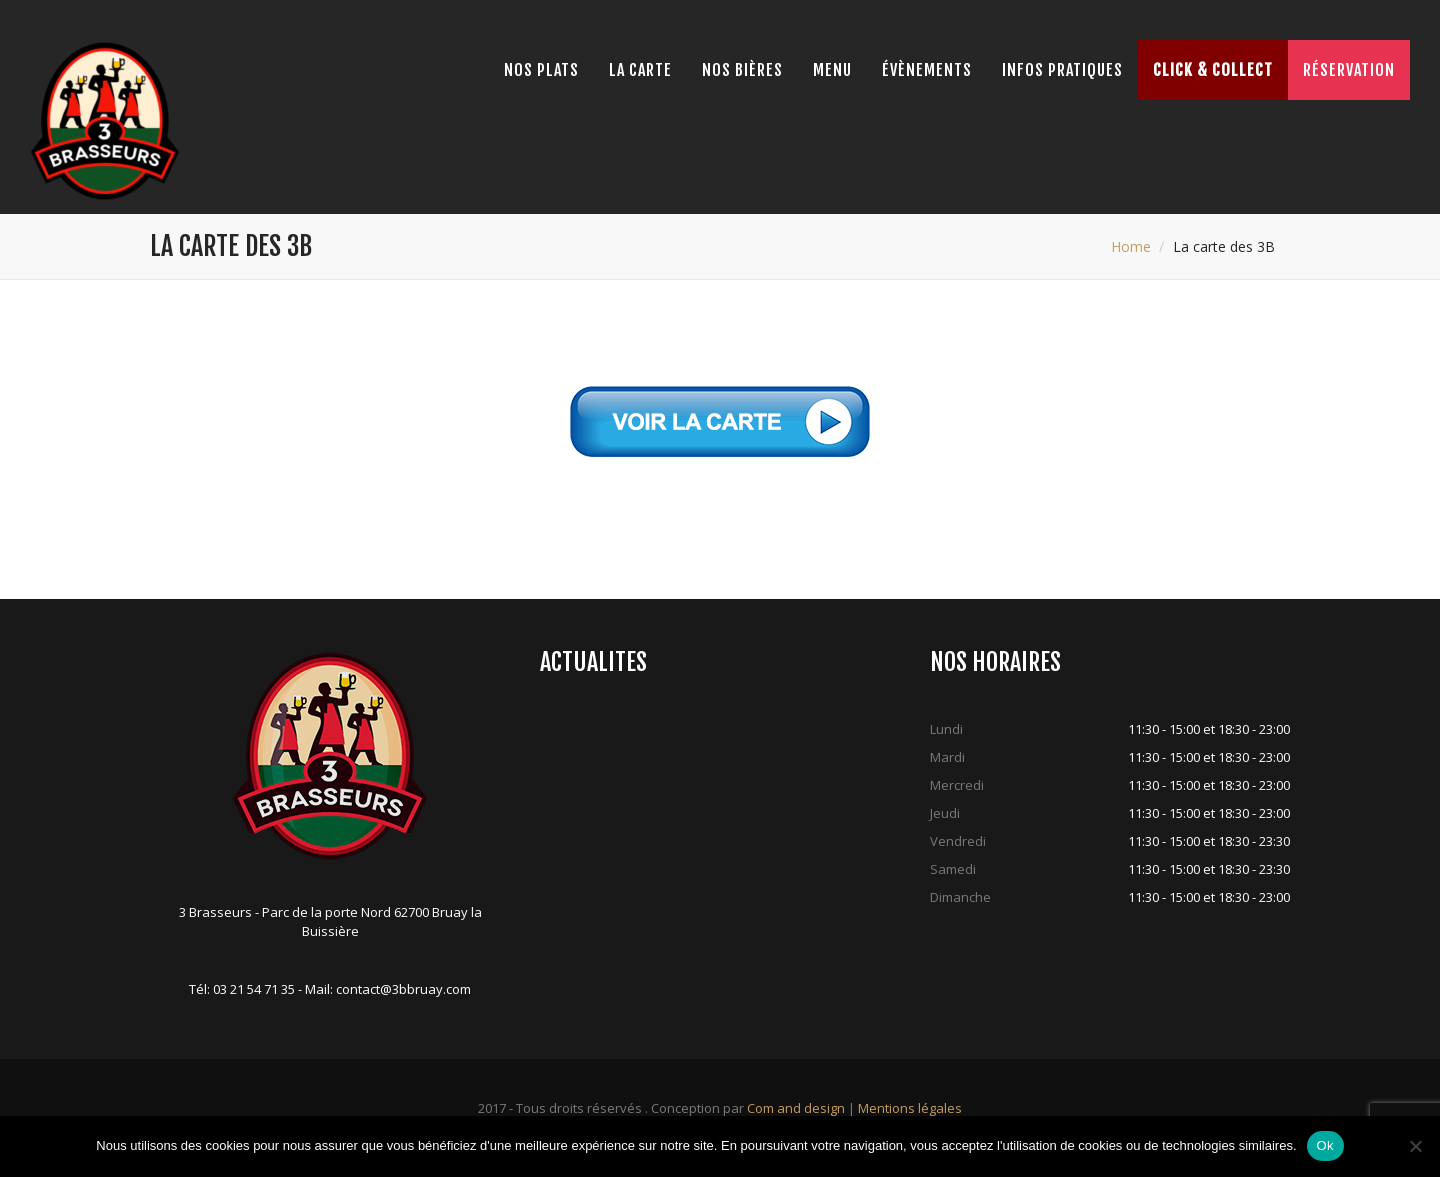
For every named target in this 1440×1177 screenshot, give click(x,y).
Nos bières (742, 70)
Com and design (796, 1108)
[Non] (1415, 1146)
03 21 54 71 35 (254, 989)
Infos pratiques (1062, 70)
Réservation (1349, 70)
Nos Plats (541, 70)
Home (1131, 246)
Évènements (927, 70)
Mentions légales (910, 1108)
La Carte (640, 70)
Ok (1325, 1145)
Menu (832, 70)
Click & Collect (1213, 70)
